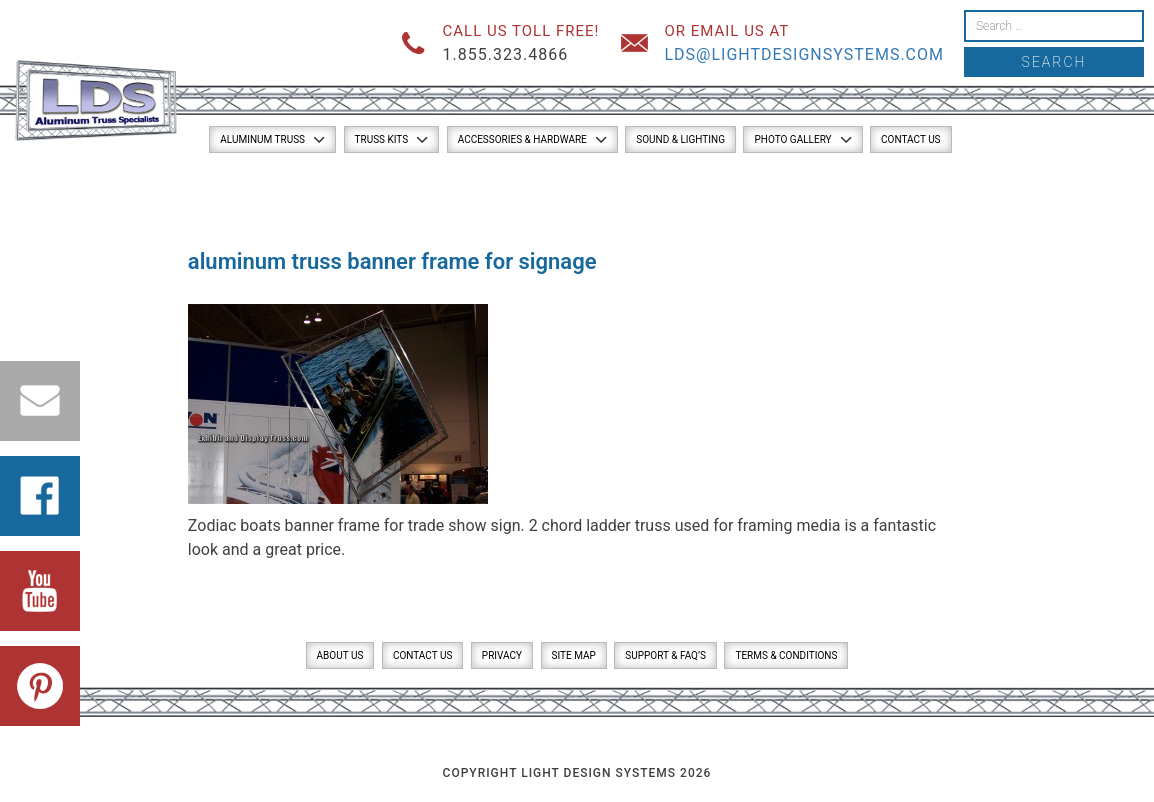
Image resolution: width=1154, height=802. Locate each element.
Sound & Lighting (680, 139)
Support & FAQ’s (665, 655)
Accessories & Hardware (522, 139)
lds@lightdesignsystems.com (804, 54)
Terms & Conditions (786, 655)
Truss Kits (382, 139)
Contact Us (910, 139)
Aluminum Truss (262, 139)
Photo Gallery (792, 139)
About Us (340, 655)
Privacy (502, 655)
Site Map (574, 655)
